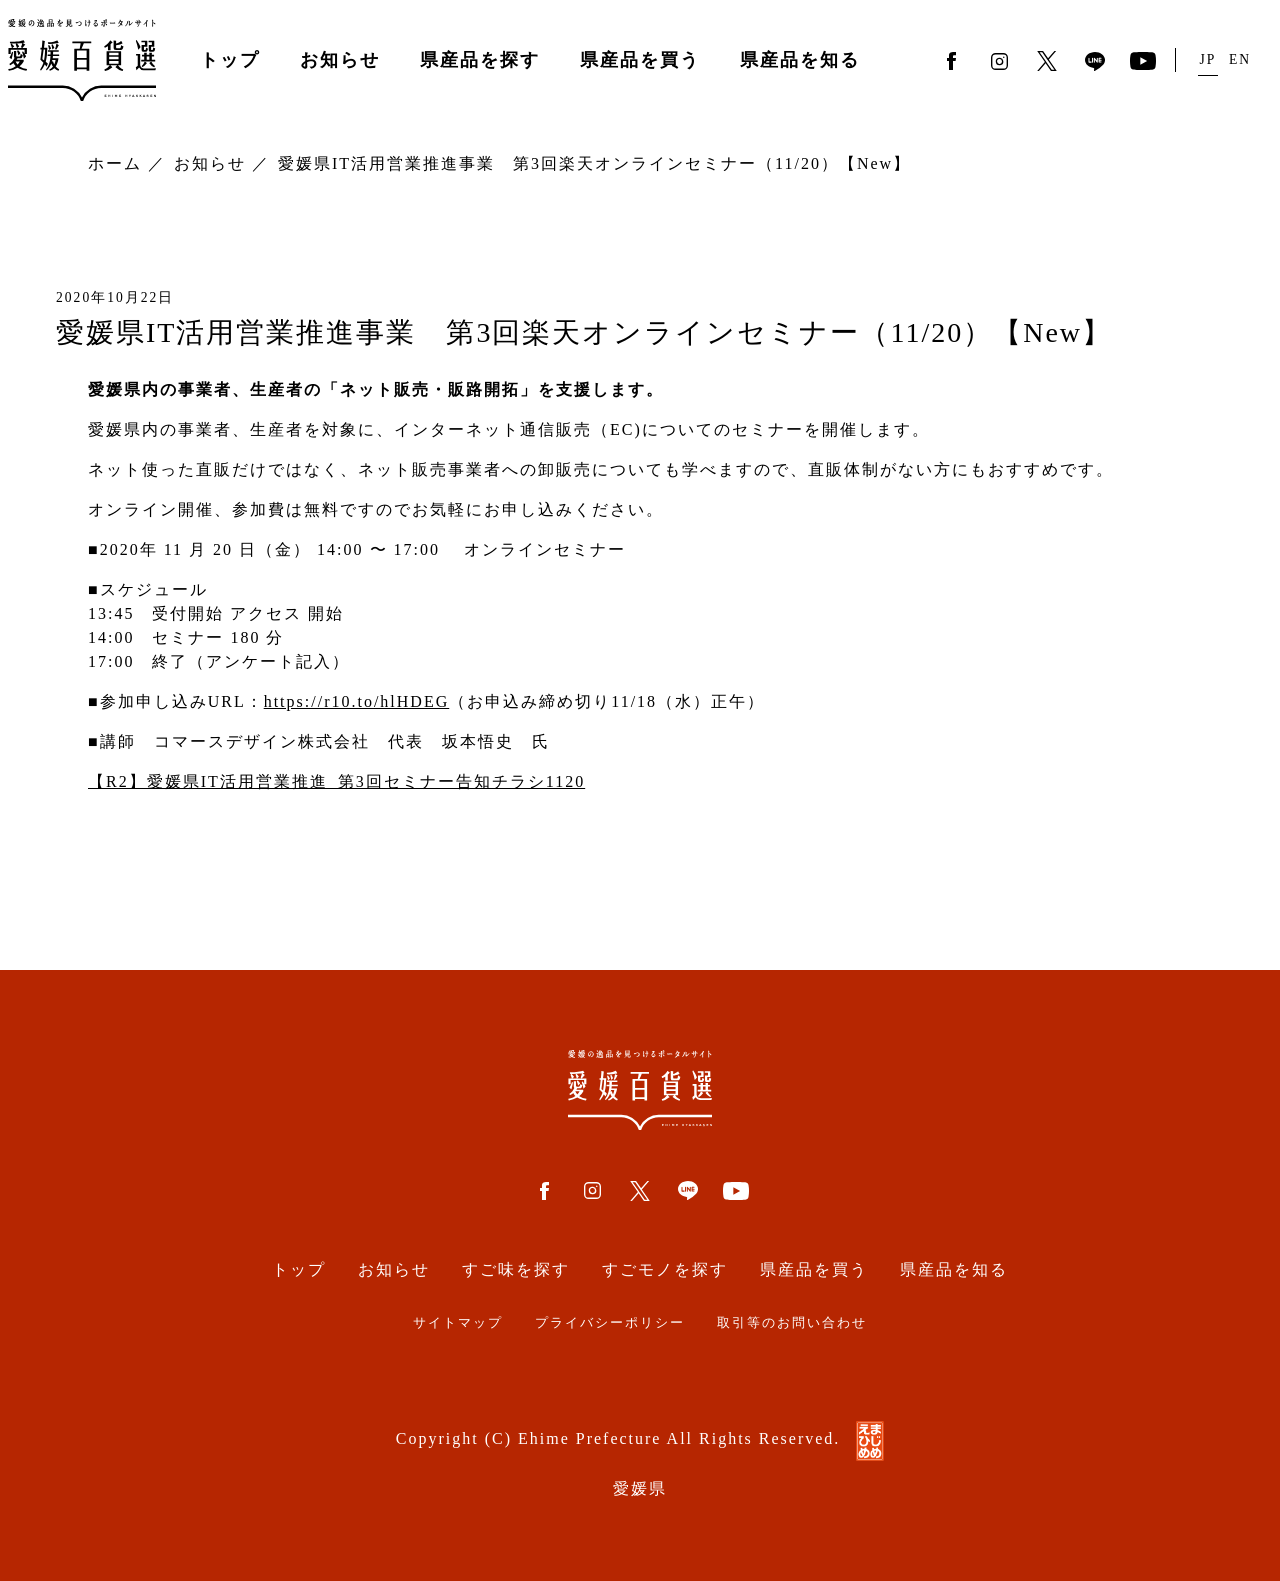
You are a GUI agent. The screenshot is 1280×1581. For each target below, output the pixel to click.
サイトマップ (458, 1323)
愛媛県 (640, 1488)
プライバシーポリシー (610, 1323)
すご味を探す (516, 1269)
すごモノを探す (665, 1269)
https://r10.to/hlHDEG (357, 701)
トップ (230, 60)
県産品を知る (800, 60)
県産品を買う (640, 60)
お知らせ (340, 60)
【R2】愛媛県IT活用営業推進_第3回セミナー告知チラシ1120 (336, 781)
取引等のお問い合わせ (792, 1323)
